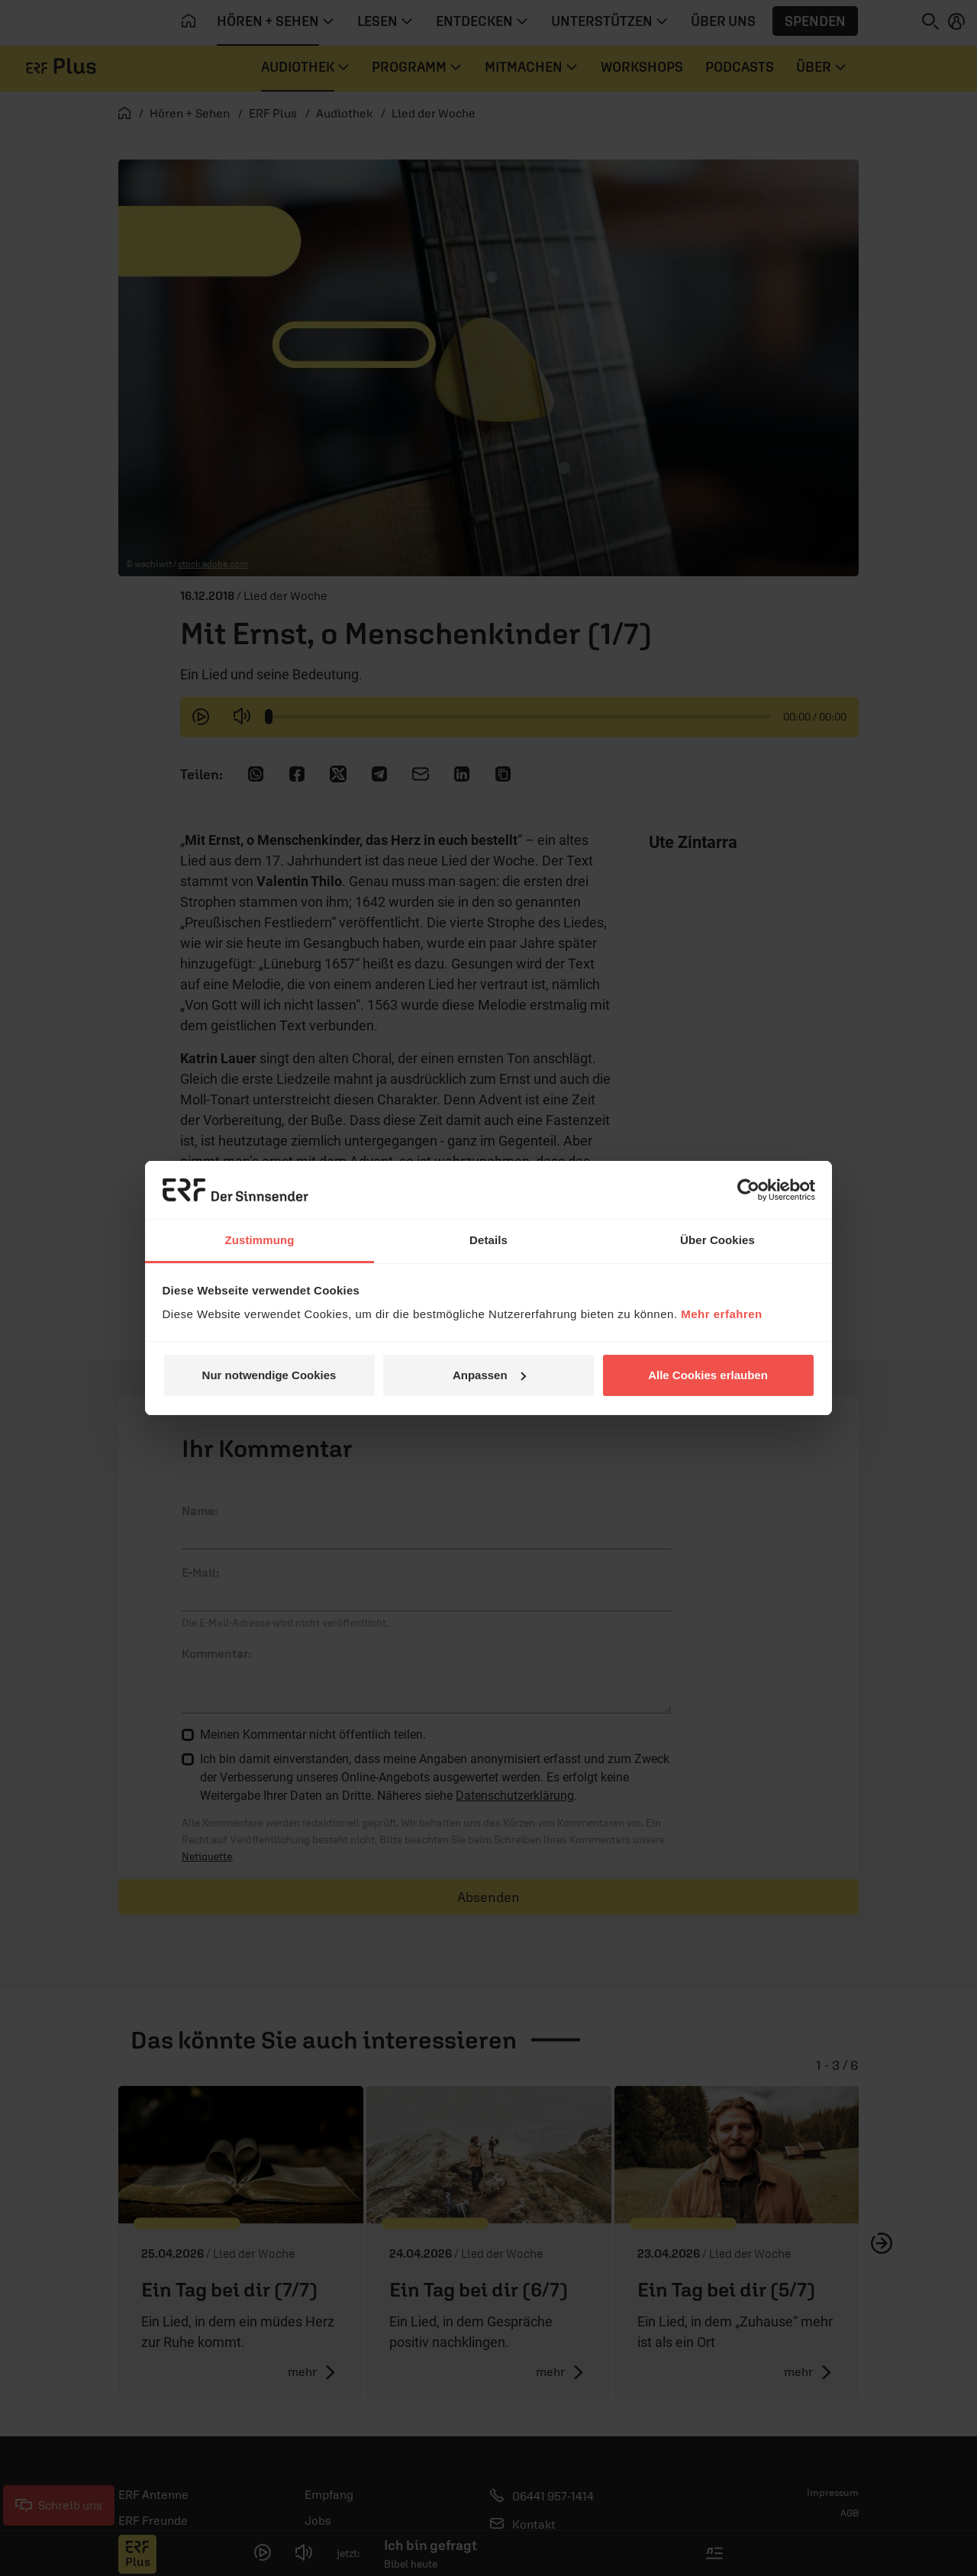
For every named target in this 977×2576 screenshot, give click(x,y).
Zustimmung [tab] (260, 1239)
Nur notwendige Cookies (269, 1375)
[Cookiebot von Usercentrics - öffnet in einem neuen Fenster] (748, 1189)
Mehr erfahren (722, 1313)
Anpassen (489, 1375)
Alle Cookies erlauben (708, 1375)
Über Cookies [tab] (717, 1239)
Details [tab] (488, 1239)
